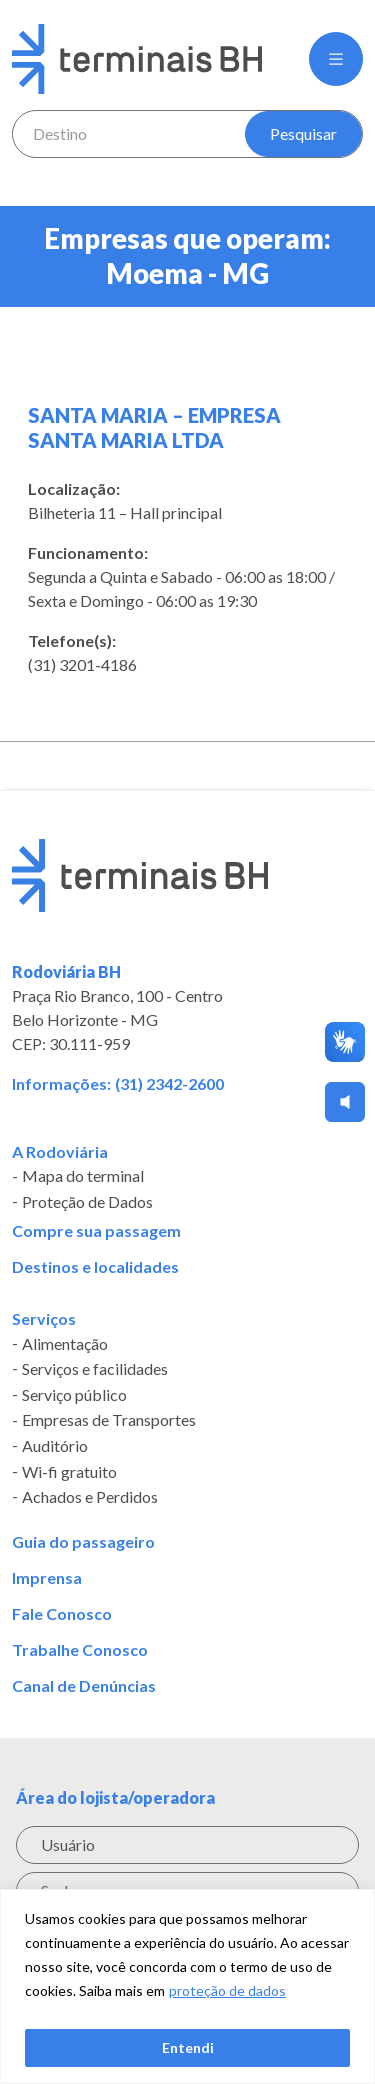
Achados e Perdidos (90, 1497)
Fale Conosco (62, 1614)
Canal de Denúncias (84, 1686)
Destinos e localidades (95, 1267)
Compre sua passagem (96, 1231)
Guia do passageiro (83, 1542)
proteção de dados (227, 1990)
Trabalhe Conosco (80, 1650)
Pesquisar (303, 133)
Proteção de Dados (87, 1202)
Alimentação (65, 1344)
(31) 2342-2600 (169, 1083)
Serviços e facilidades (95, 1369)
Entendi (188, 2047)
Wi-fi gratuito (69, 1472)
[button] (336, 59)
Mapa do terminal (83, 1177)
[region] (187, 1986)
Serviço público (74, 1395)
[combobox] (129, 134)
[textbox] (129, 134)
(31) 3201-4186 (82, 664)
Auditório (55, 1446)
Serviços (44, 1319)
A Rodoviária (60, 1152)
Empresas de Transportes (109, 1421)
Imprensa (47, 1578)
